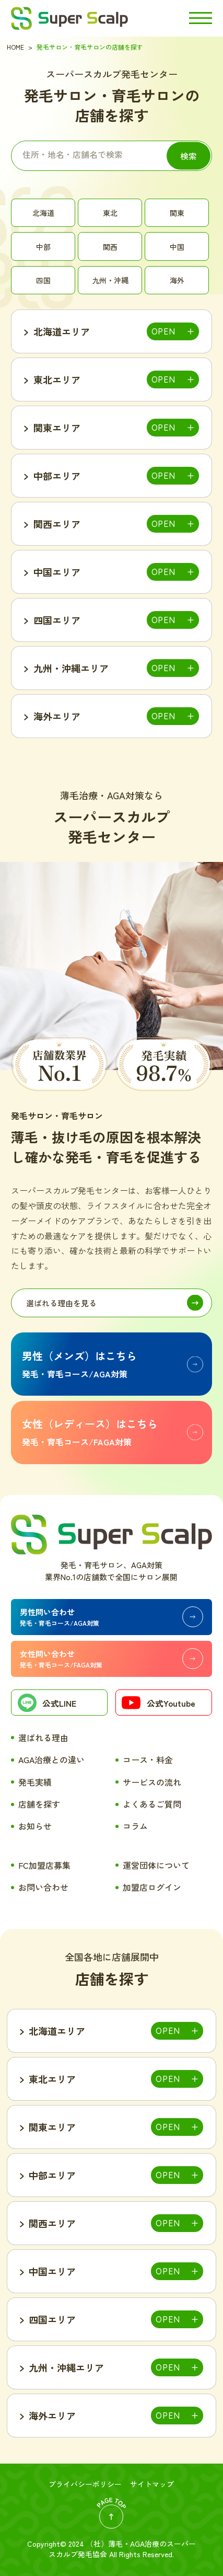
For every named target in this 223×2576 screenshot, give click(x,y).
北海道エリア (61, 331)
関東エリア (56, 427)
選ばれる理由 (43, 1737)
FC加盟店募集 (44, 1865)
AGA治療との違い (51, 1759)
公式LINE (47, 1704)
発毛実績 (35, 1782)
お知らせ (35, 1826)
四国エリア (56, 620)
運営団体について (156, 1865)
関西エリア (56, 524)
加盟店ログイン (152, 1887)
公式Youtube (158, 1705)
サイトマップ (152, 2484)
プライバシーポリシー (85, 2484)
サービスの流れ (152, 1782)
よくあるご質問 (152, 1804)
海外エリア (56, 716)
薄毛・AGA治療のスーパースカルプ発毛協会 (122, 2548)
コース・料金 (148, 1759)
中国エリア (56, 572)
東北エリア (56, 379)
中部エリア (56, 475)
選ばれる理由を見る (61, 1302)
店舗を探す (39, 1804)
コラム (135, 1826)
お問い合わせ (43, 1887)
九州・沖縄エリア (71, 668)
